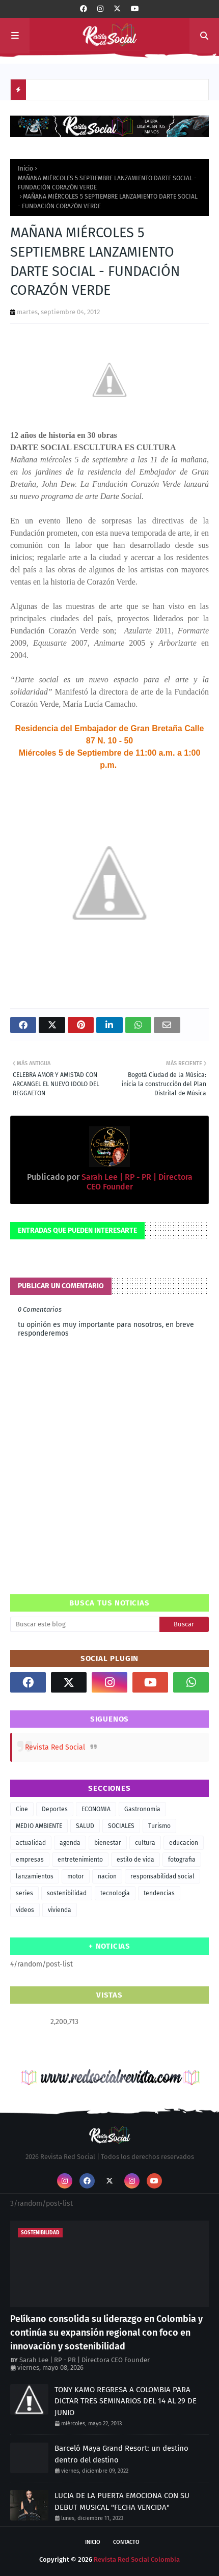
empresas (30, 1859)
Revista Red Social (55, 1747)
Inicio (25, 168)
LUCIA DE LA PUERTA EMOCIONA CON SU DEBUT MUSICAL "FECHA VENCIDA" (121, 2501)
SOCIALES (121, 1826)
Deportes (55, 1809)
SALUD (85, 1826)
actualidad (31, 1842)
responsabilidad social (162, 1876)
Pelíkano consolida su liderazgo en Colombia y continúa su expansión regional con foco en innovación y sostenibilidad (106, 2332)
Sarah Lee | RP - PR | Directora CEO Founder (84, 2360)
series (24, 1893)
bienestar (107, 1842)
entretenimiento (80, 1859)
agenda (70, 1842)
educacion (183, 1842)
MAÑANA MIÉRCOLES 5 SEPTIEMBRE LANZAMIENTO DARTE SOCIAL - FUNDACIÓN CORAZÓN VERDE (107, 183)
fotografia (182, 1859)
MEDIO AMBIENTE (39, 1826)
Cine (22, 1809)
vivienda (59, 1910)
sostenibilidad (67, 1893)
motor (75, 1876)
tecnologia (115, 1893)
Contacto (126, 2542)
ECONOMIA (96, 1809)
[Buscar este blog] (84, 1624)
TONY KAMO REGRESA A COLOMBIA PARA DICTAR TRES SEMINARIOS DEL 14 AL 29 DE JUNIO (125, 2401)
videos (25, 1910)
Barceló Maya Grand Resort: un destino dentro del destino (121, 2454)
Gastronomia (142, 1809)
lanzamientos (34, 1876)
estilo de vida (135, 1859)
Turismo (159, 1826)
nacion (107, 1876)
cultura (145, 1842)
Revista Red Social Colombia (137, 2559)
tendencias (159, 1893)
